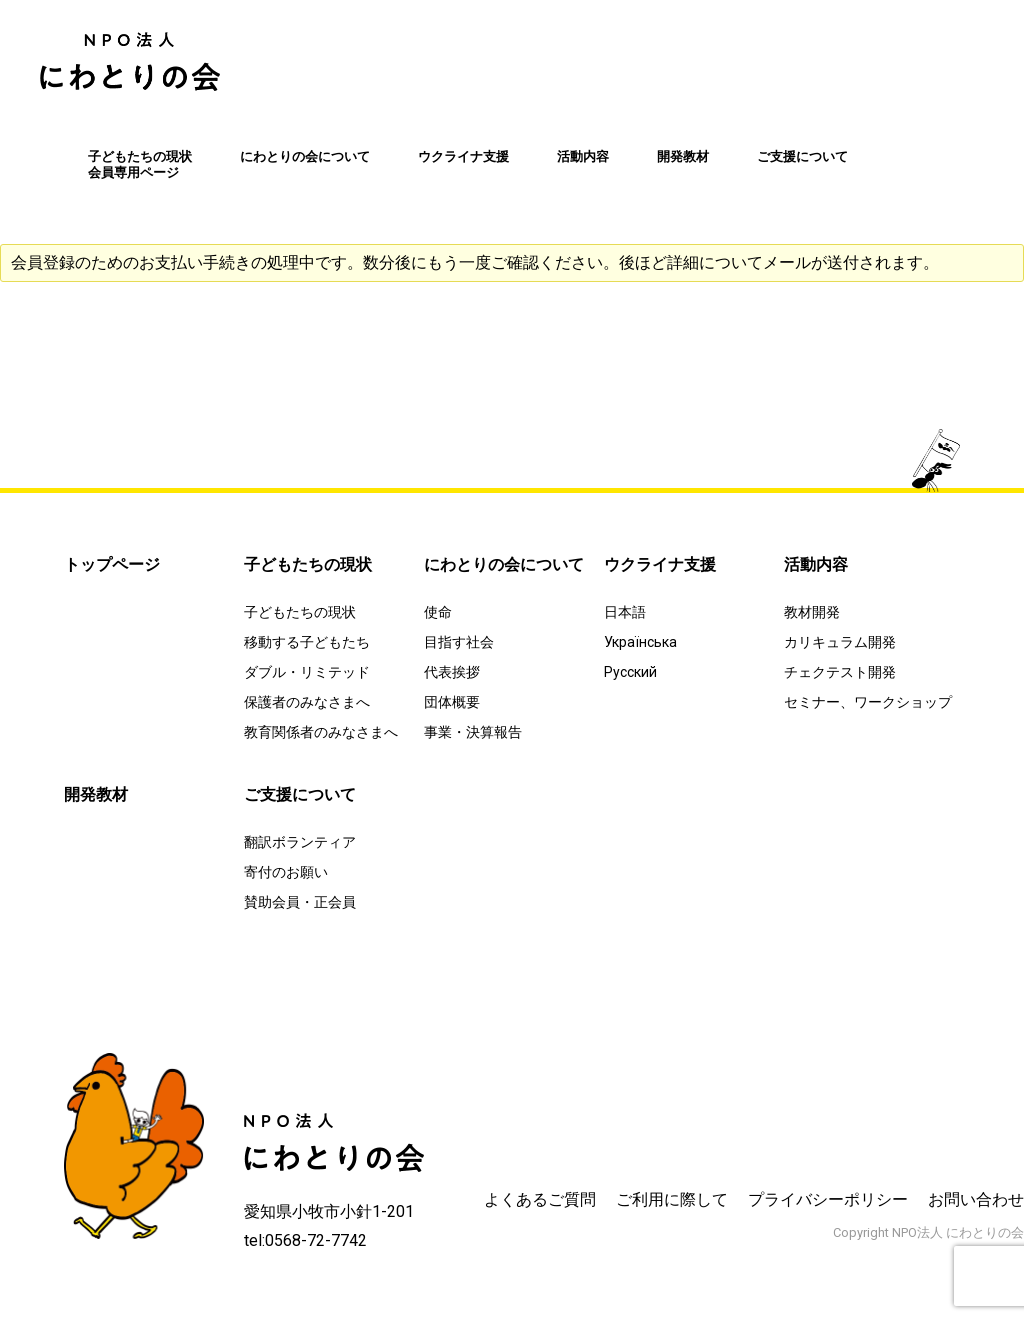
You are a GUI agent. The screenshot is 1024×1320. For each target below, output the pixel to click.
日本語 (625, 612)
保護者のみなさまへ (307, 702)
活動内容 (583, 156)
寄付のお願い (286, 872)
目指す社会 (459, 642)
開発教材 (683, 156)
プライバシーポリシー (828, 1199)
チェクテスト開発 (840, 672)
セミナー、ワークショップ (868, 702)
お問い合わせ (976, 1199)
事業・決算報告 (473, 732)
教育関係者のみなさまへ (321, 732)
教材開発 (812, 612)
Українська (640, 642)
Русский (630, 672)
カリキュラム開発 (840, 642)
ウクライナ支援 (463, 156)
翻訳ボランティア (300, 842)
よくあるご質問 (540, 1199)
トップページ (112, 564)
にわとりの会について (305, 156)
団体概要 (452, 702)
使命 (438, 612)
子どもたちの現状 (140, 156)
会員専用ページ (133, 172)
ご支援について (802, 156)
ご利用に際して (672, 1199)
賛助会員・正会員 (300, 902)
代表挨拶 (452, 672)
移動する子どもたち (307, 642)
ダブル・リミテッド (307, 672)
